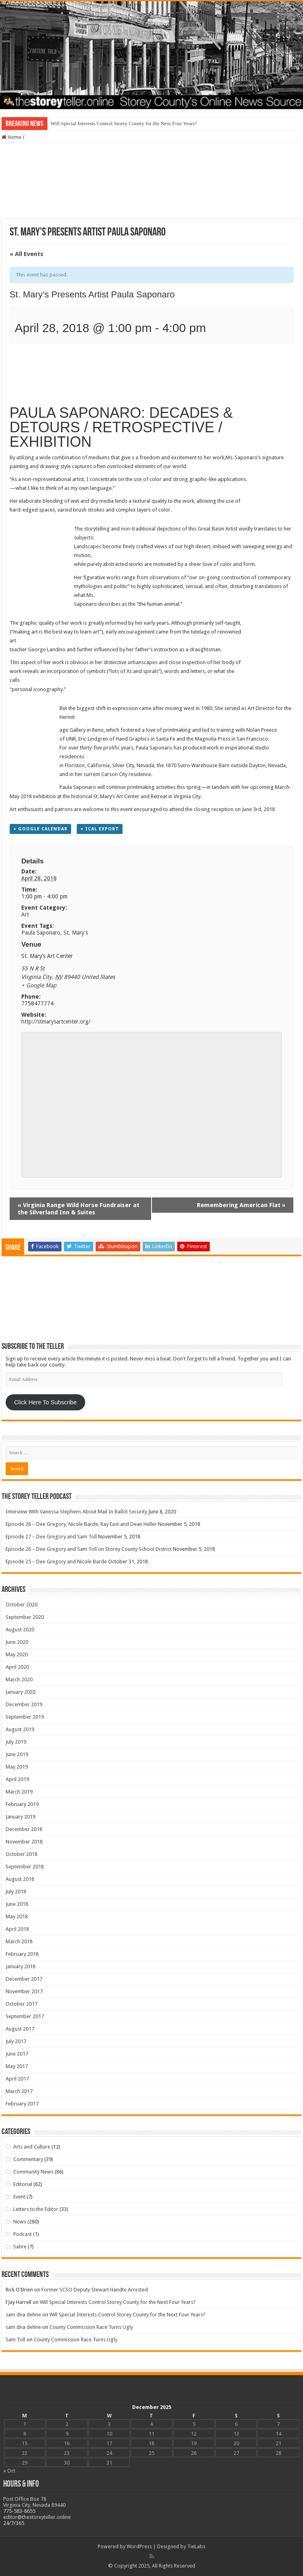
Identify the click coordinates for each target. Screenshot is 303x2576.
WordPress (139, 2546)
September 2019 (25, 1717)
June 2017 (17, 2054)
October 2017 (21, 2004)
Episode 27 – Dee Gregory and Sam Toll (51, 1537)
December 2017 (24, 1979)
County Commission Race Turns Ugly (91, 2327)
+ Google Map (38, 985)
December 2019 (24, 1704)
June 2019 (17, 1754)
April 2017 (17, 2079)
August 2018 (20, 1879)
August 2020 (20, 1630)
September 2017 (25, 2016)
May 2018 (17, 1916)
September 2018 (25, 1867)
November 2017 (24, 1991)
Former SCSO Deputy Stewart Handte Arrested (94, 2290)
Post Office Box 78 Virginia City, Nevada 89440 (34, 2502)
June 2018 (17, 1904)
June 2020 (17, 1642)
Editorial (22, 2184)
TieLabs (196, 2546)
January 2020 (20, 1692)
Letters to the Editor (35, 2209)
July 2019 (16, 1742)
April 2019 (17, 1779)
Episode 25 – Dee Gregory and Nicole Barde (56, 1561)
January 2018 (20, 1966)
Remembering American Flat (241, 1205)
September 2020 (25, 1617)
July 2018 (16, 1892)
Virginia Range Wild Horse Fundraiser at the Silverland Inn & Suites (78, 1208)
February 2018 (22, 1954)
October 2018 (21, 1854)
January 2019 (20, 1817)
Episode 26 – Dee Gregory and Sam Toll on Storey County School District (89, 1549)
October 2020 (21, 1605)
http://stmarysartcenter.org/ (55, 1021)
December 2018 (24, 1829)
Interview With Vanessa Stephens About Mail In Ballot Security (76, 1512)
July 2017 (16, 2041)
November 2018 (24, 1842)
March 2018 (19, 1941)
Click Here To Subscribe (45, 1402)
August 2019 (20, 1729)
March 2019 (19, 1792)
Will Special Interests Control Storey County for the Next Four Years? (124, 123)
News (19, 2222)
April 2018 (17, 1929)
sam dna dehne (23, 2315)
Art (25, 914)
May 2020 (17, 1654)
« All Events (26, 254)
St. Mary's (75, 932)
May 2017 (17, 2066)
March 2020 (19, 1679)
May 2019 (17, 1767)
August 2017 (20, 2029)
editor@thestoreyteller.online (37, 2517)
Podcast (22, 2234)
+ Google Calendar (40, 829)
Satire (20, 2247)
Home (11, 137)
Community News (33, 2172)
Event (19, 2197)
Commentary (28, 2159)
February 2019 (22, 1804)
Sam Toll (15, 2340)
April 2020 (17, 1667)
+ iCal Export (99, 829)
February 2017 (22, 2104)
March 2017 (19, 2091)
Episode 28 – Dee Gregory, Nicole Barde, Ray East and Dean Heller (81, 1524)
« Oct (9, 2471)
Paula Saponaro (40, 932)
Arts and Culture (31, 2147)
